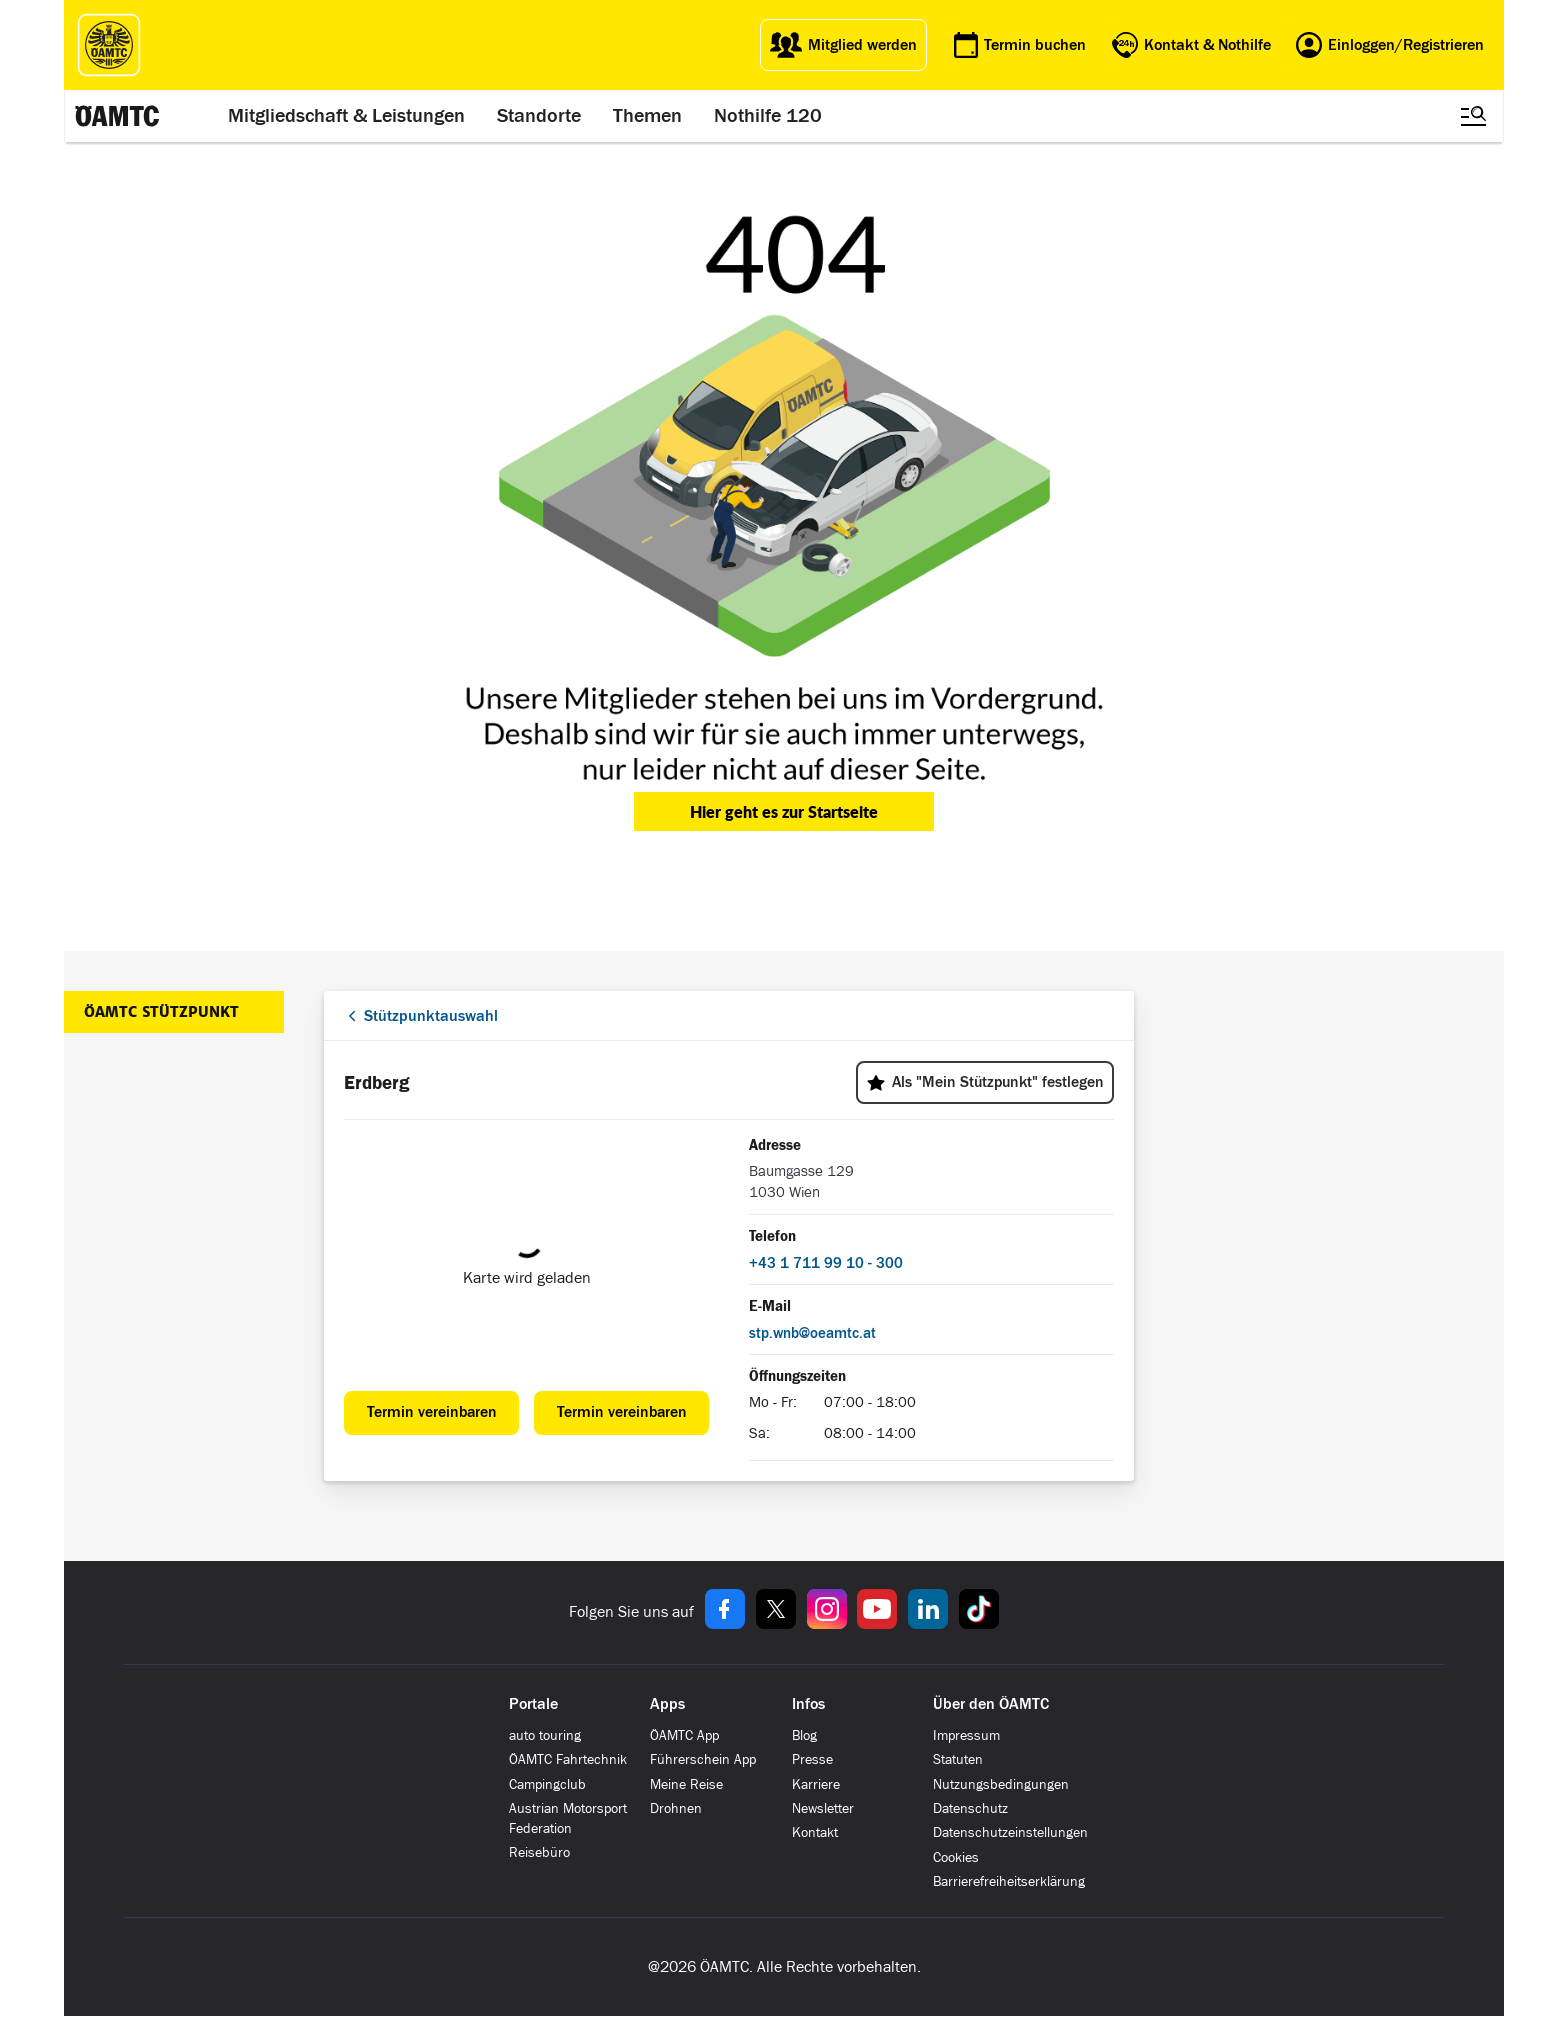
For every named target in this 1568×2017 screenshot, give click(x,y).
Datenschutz (970, 1808)
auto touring (545, 1735)
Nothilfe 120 (768, 116)
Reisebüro (539, 1852)
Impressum (966, 1735)
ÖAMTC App (684, 1735)
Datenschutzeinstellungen (1010, 1832)
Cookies (956, 1857)
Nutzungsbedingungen (1001, 1784)
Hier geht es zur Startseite (784, 811)
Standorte (539, 116)
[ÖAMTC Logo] (109, 45)
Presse (812, 1759)
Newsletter (823, 1808)
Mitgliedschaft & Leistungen (346, 116)
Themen (647, 116)
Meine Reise (686, 1784)
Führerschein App (703, 1759)
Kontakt (815, 1832)
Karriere (816, 1784)
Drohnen (676, 1808)
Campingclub (547, 1784)
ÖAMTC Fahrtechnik (568, 1759)
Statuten (958, 1759)
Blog (804, 1735)
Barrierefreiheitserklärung (1009, 1881)
